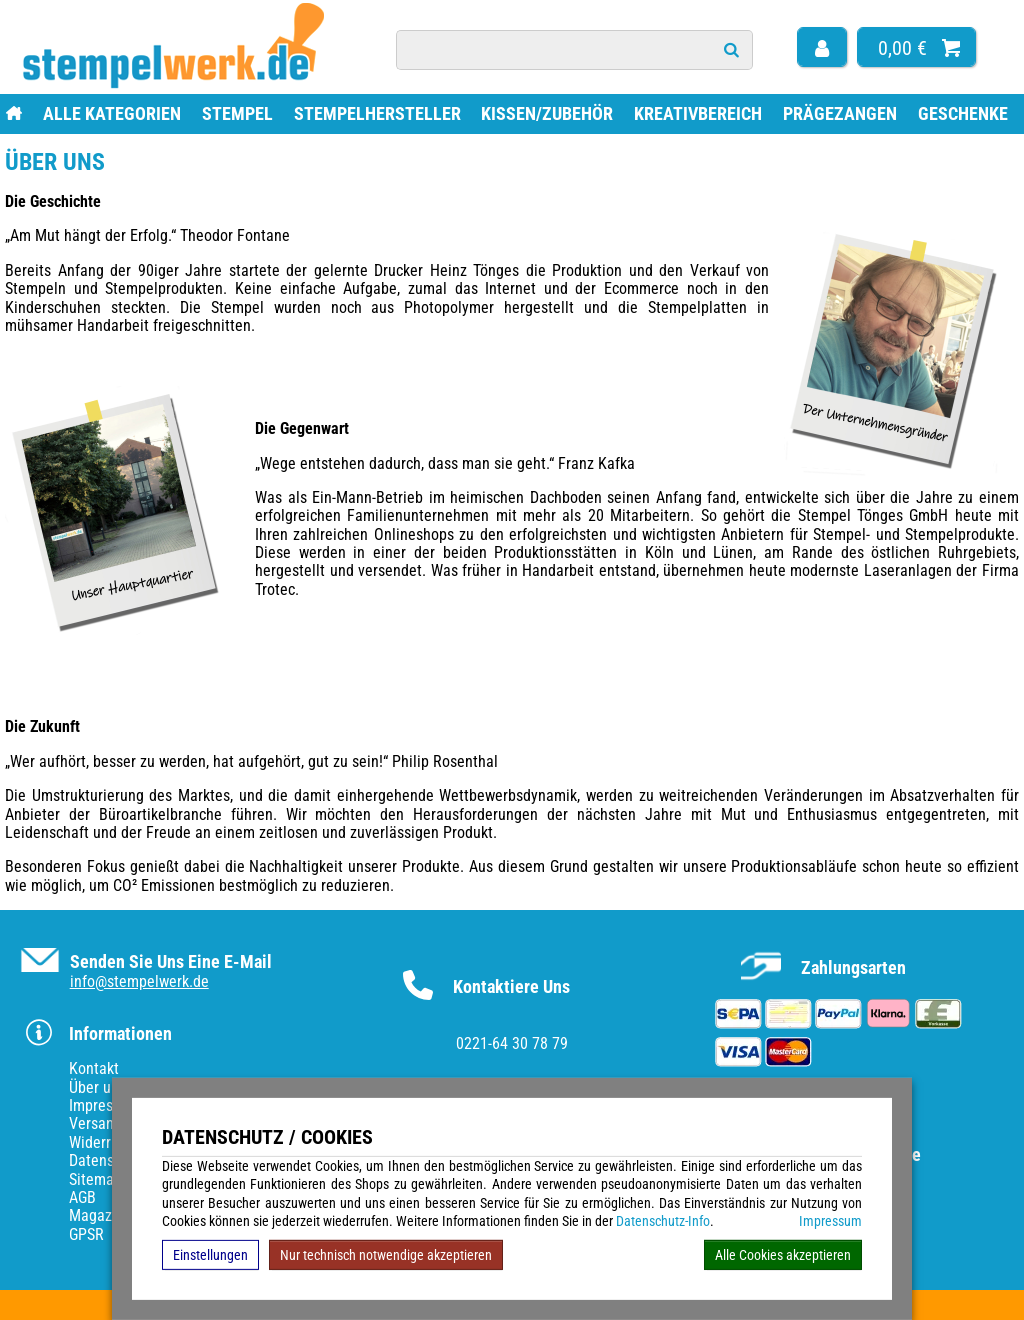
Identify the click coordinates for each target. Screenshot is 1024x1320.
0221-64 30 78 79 (512, 1043)
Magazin (96, 1215)
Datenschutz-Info (663, 1221)
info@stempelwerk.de (139, 981)
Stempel (237, 113)
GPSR (86, 1234)
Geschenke (963, 113)
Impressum (830, 1221)
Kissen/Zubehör (547, 113)
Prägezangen (840, 113)
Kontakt (94, 1068)
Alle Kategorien (112, 113)
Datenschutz (109, 1160)
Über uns (97, 1087)
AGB (82, 1197)
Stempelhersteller (377, 113)
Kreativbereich (698, 113)
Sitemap (95, 1179)
